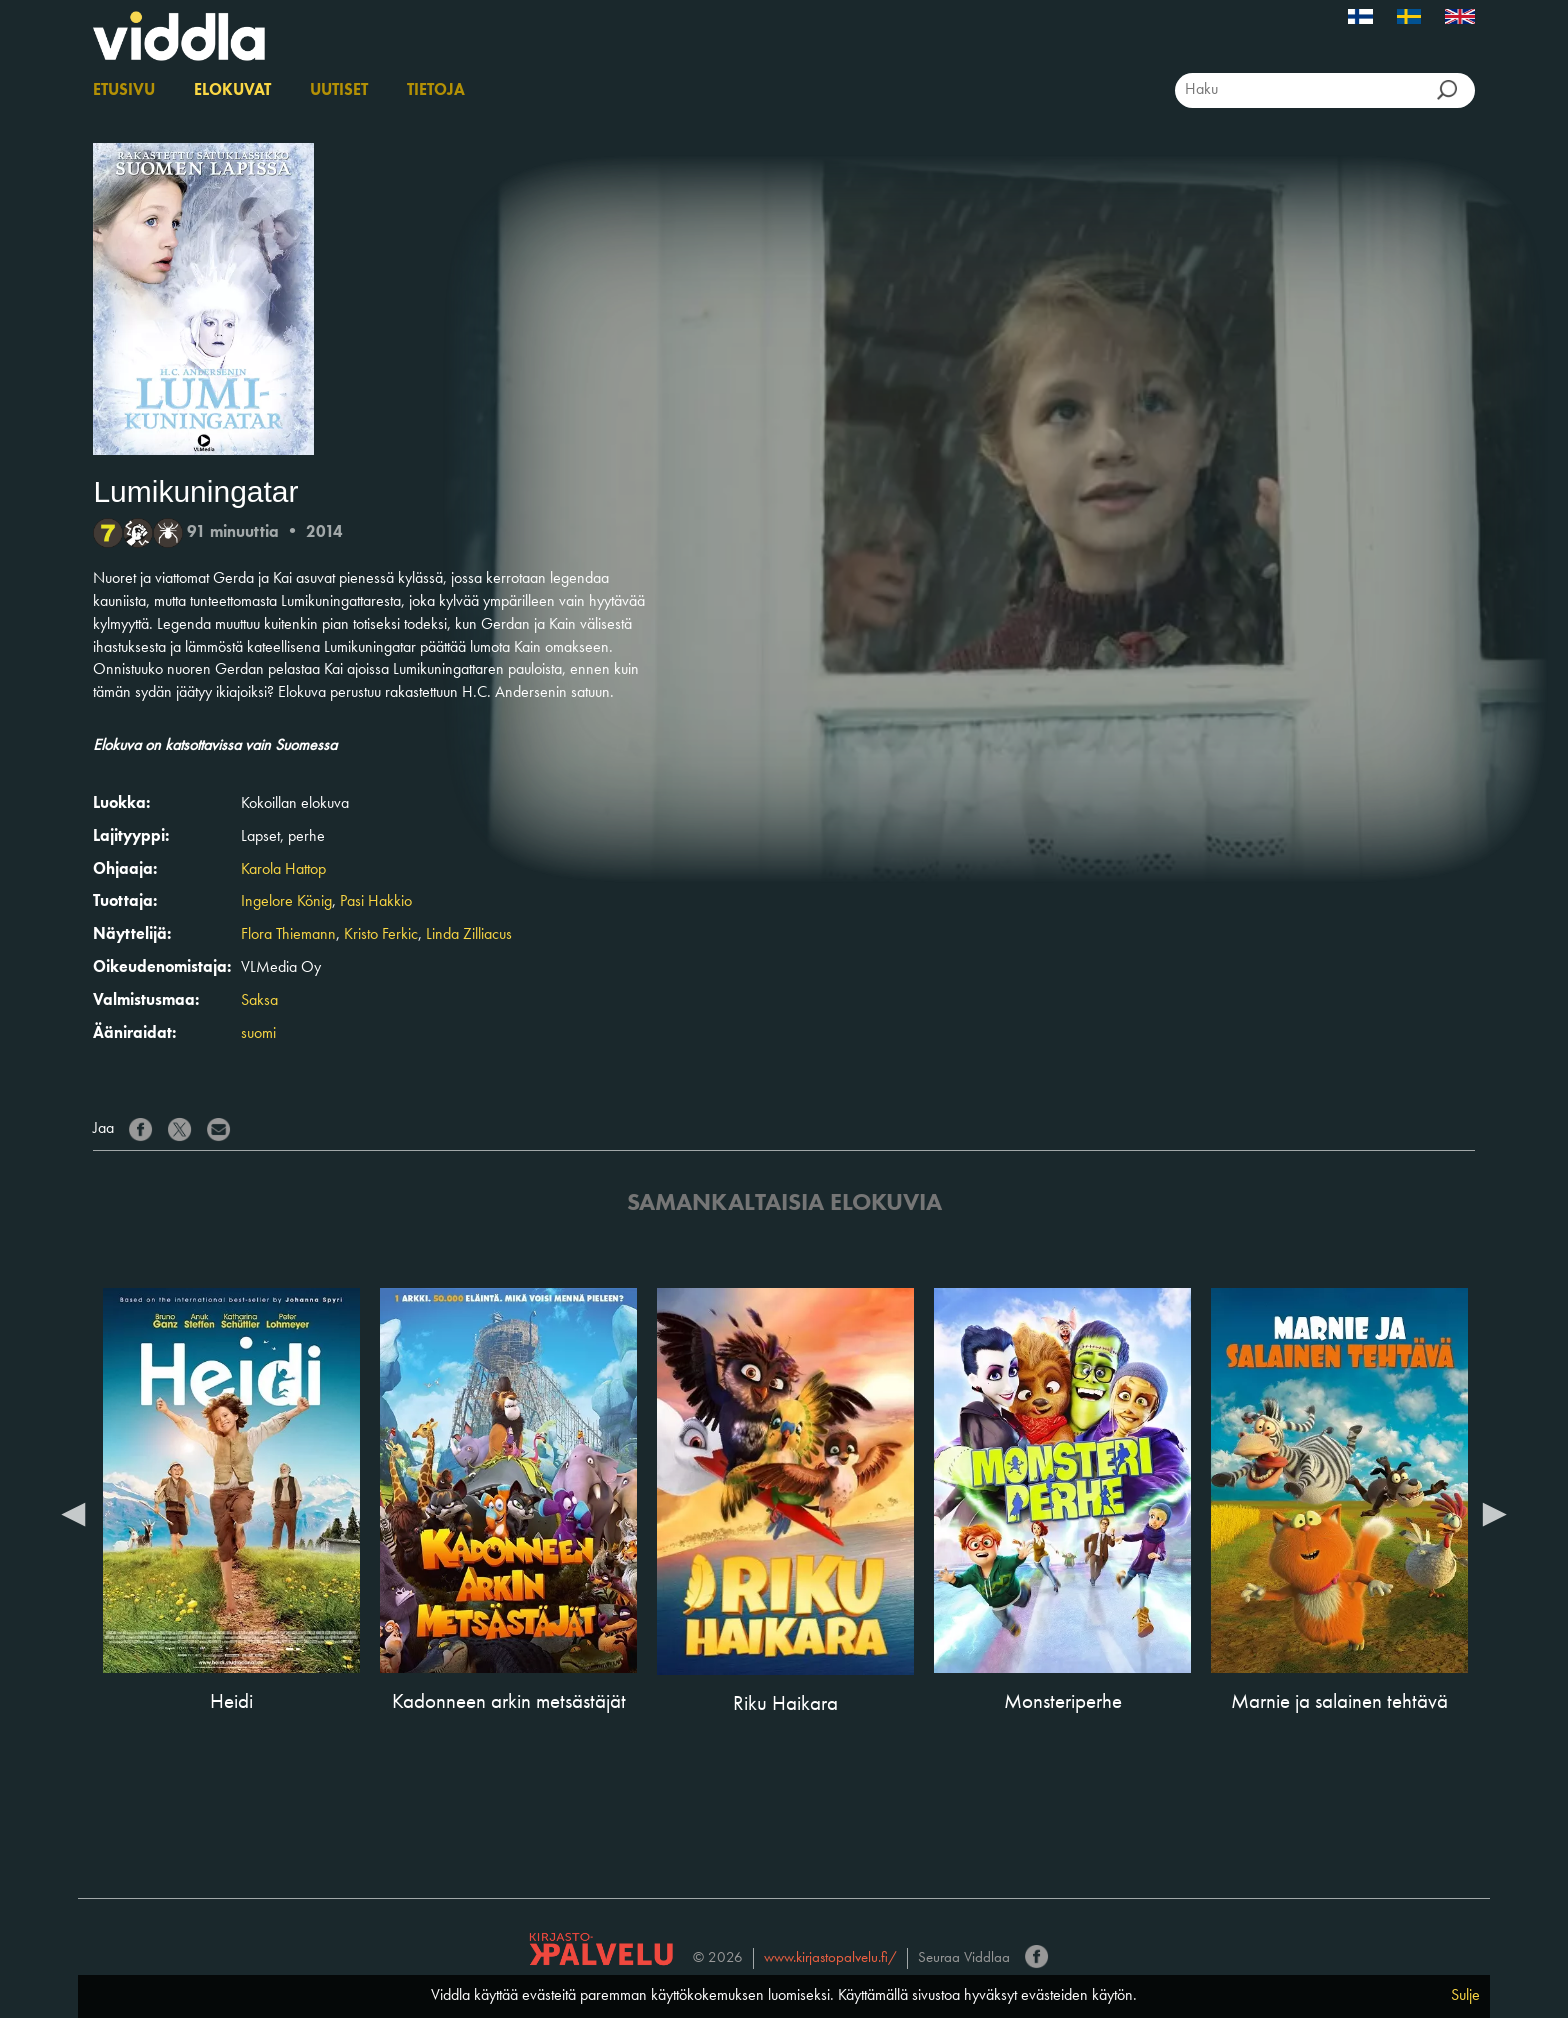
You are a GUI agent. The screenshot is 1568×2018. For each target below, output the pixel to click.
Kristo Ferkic (381, 935)
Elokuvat (232, 91)
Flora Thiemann (288, 935)
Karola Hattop (283, 870)
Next (1495, 1513)
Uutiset (339, 91)
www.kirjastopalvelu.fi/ (830, 1958)
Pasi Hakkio (376, 902)
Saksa (259, 1001)
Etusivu (124, 91)
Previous (73, 1513)
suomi (258, 1034)
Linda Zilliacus (469, 935)
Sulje (1465, 1996)
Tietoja (436, 91)
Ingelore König (286, 902)
